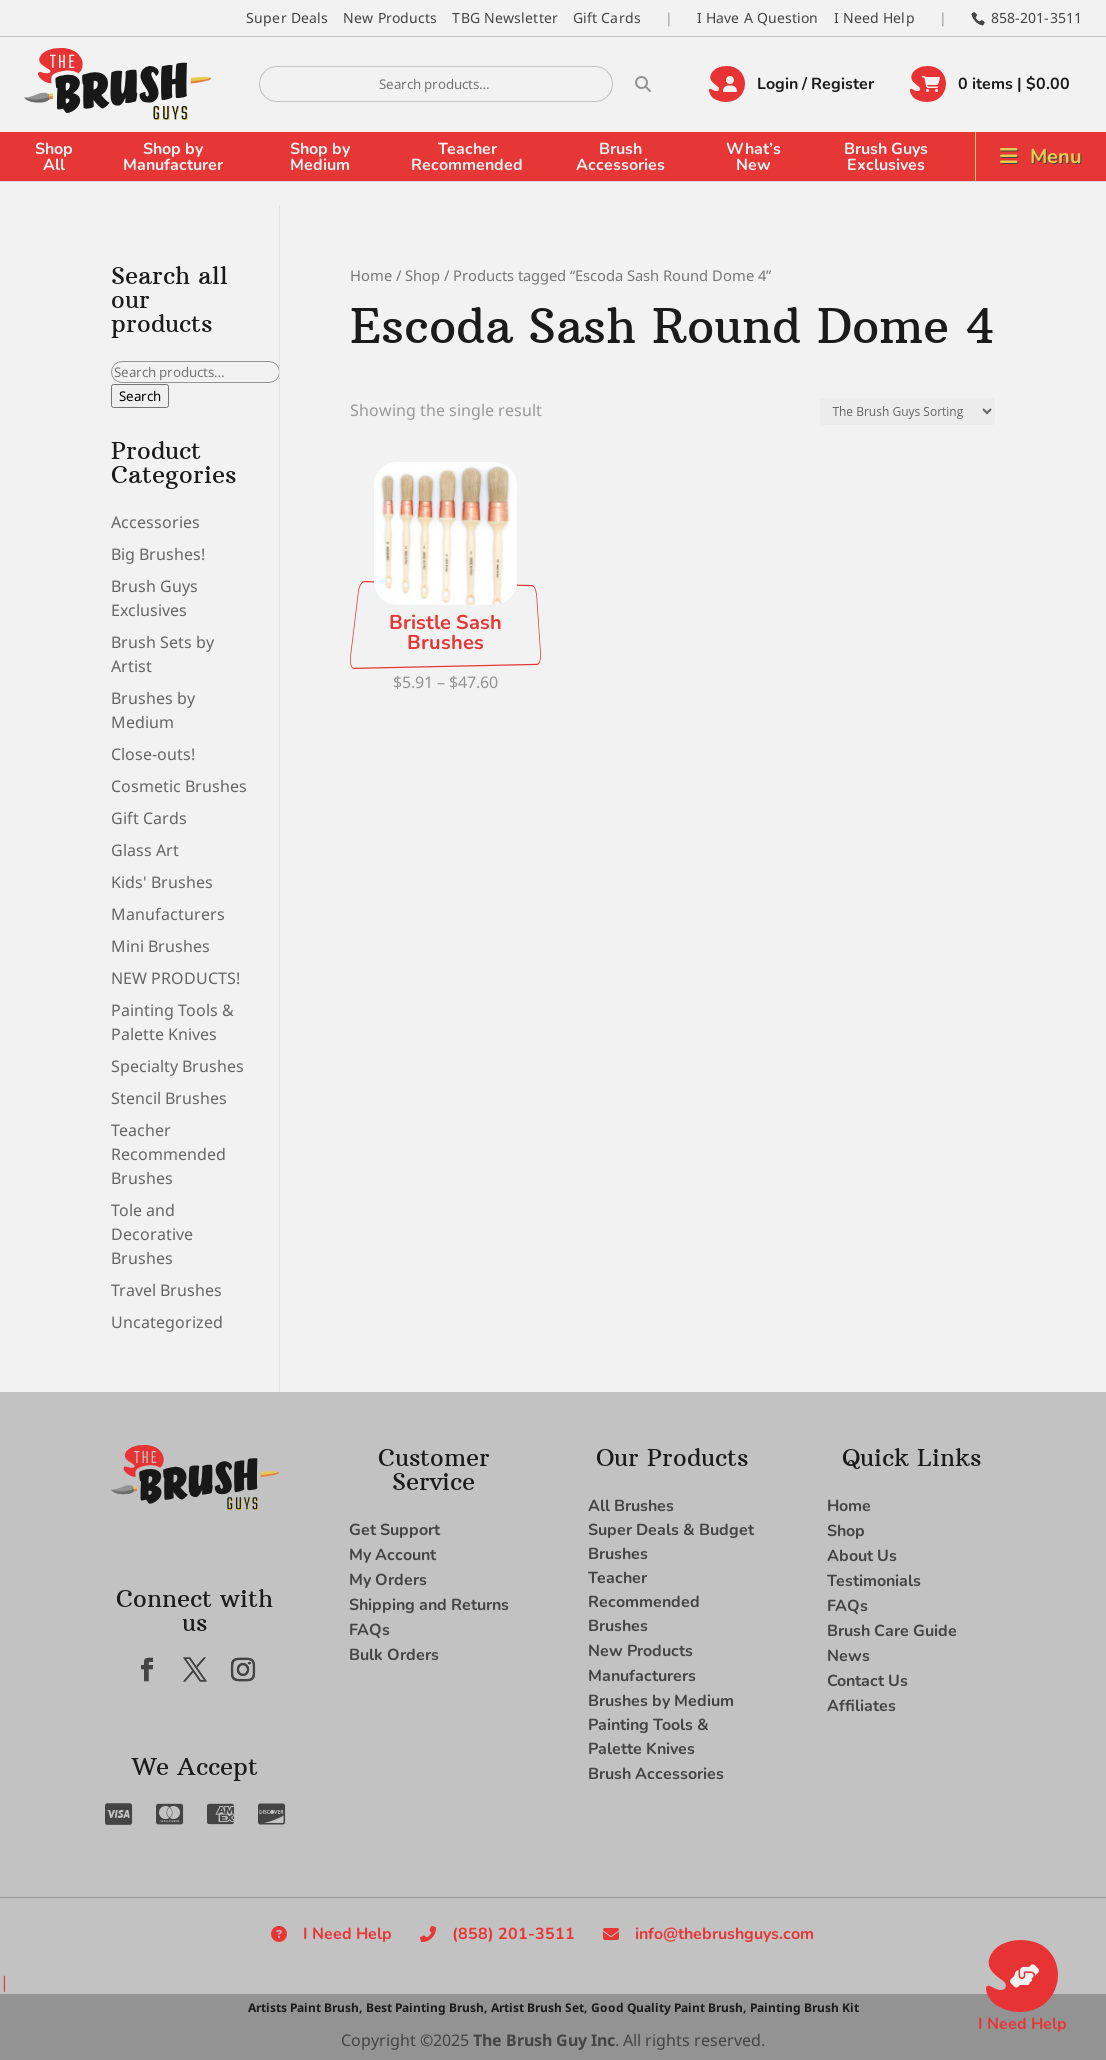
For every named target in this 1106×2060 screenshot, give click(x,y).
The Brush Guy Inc (544, 2040)
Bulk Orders (394, 1655)
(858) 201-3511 (513, 1934)
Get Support (394, 1530)
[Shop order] (907, 411)
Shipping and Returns (429, 1605)
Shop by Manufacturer (173, 157)
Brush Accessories (620, 157)
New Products (390, 17)
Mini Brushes (160, 946)
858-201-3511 (1036, 17)
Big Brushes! (158, 554)
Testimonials (874, 1581)
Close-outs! (153, 754)
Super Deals (287, 17)
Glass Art (145, 850)
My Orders (388, 1580)
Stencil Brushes (169, 1098)
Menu (1056, 156)
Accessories (155, 522)
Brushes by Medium (661, 1701)
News (848, 1656)
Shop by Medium (320, 157)
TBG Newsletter (504, 17)
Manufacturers (168, 914)
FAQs (369, 1630)
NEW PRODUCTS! (175, 978)
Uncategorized (167, 1322)
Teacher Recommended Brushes (168, 1154)
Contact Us (867, 1681)
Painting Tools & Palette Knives (648, 1737)
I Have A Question (758, 17)
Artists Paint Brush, (305, 2007)
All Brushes (631, 1506)
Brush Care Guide (892, 1631)
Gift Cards (607, 17)
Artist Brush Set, (539, 2007)
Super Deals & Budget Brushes (671, 1542)
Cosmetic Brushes (179, 786)
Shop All (54, 157)
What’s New (753, 157)
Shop (422, 275)
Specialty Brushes (177, 1066)
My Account (392, 1555)
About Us (862, 1556)
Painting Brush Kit (804, 2007)
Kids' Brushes (162, 882)
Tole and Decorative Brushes (152, 1234)
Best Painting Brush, (426, 2007)
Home (371, 275)
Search (140, 396)
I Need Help (874, 17)
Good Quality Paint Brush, (668, 2007)
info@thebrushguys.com (724, 1934)
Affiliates (861, 1706)
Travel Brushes (166, 1290)
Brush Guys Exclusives (886, 157)
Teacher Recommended (467, 157)
